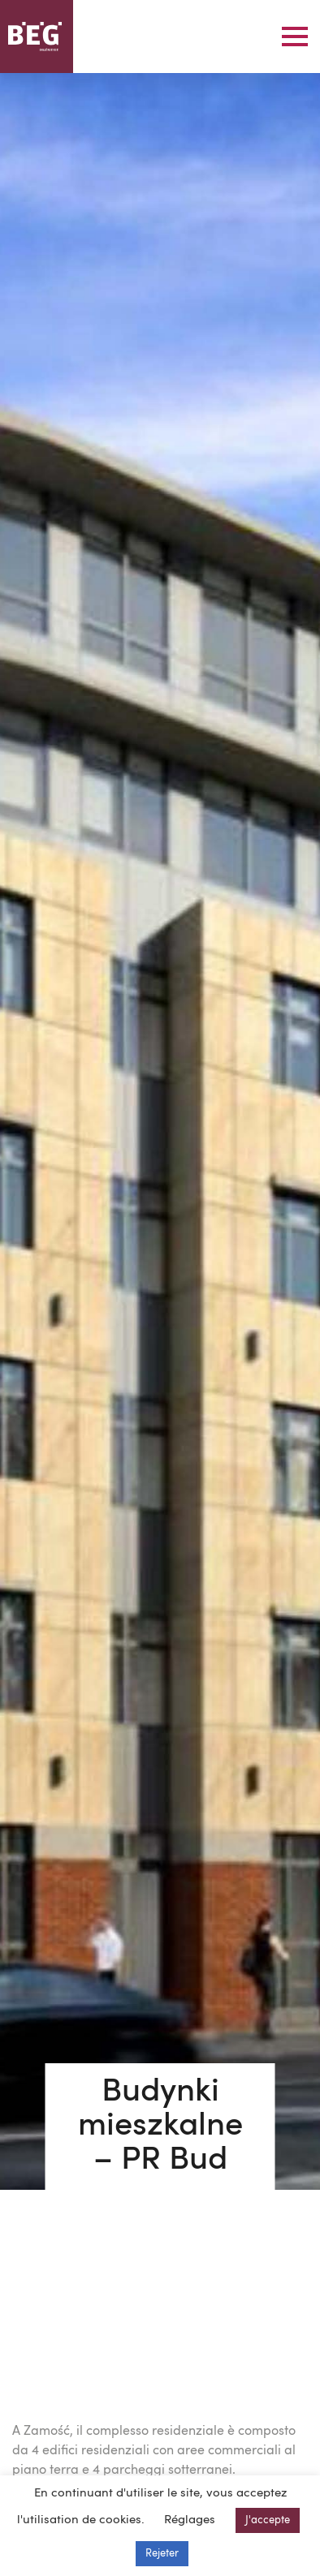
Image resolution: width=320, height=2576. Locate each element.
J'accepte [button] (267, 2520)
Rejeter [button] (162, 2553)
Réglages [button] (189, 2520)
